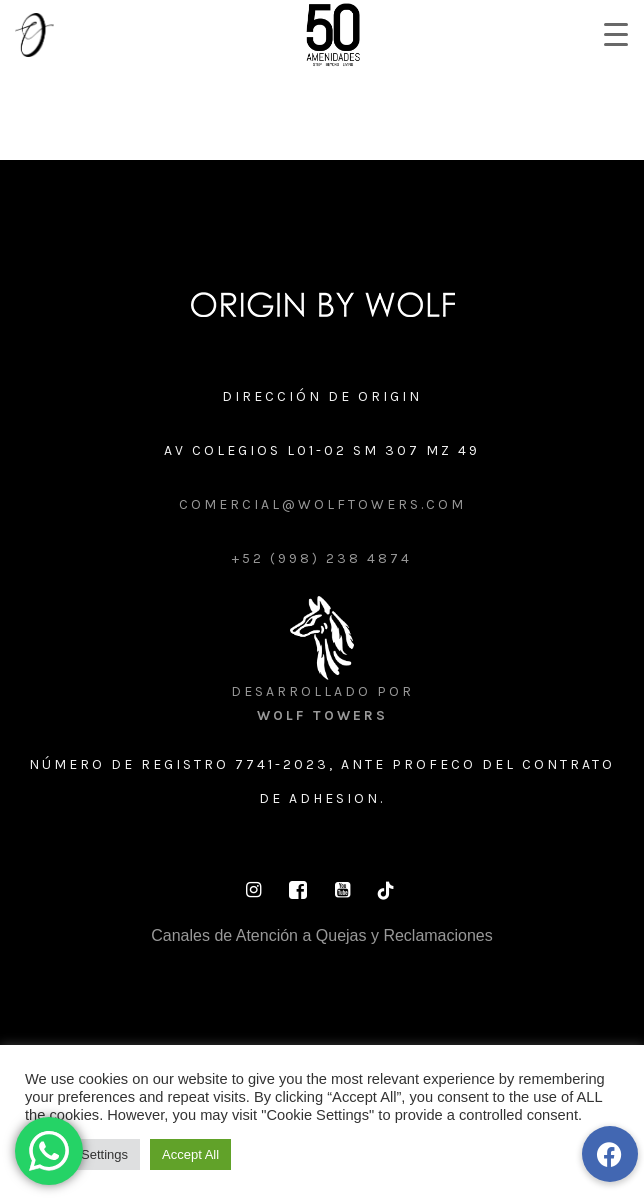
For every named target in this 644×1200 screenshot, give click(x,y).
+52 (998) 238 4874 (322, 558)
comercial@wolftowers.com (322, 504)
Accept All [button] (190, 1154)
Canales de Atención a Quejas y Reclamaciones (322, 935)
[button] (610, 1154)
